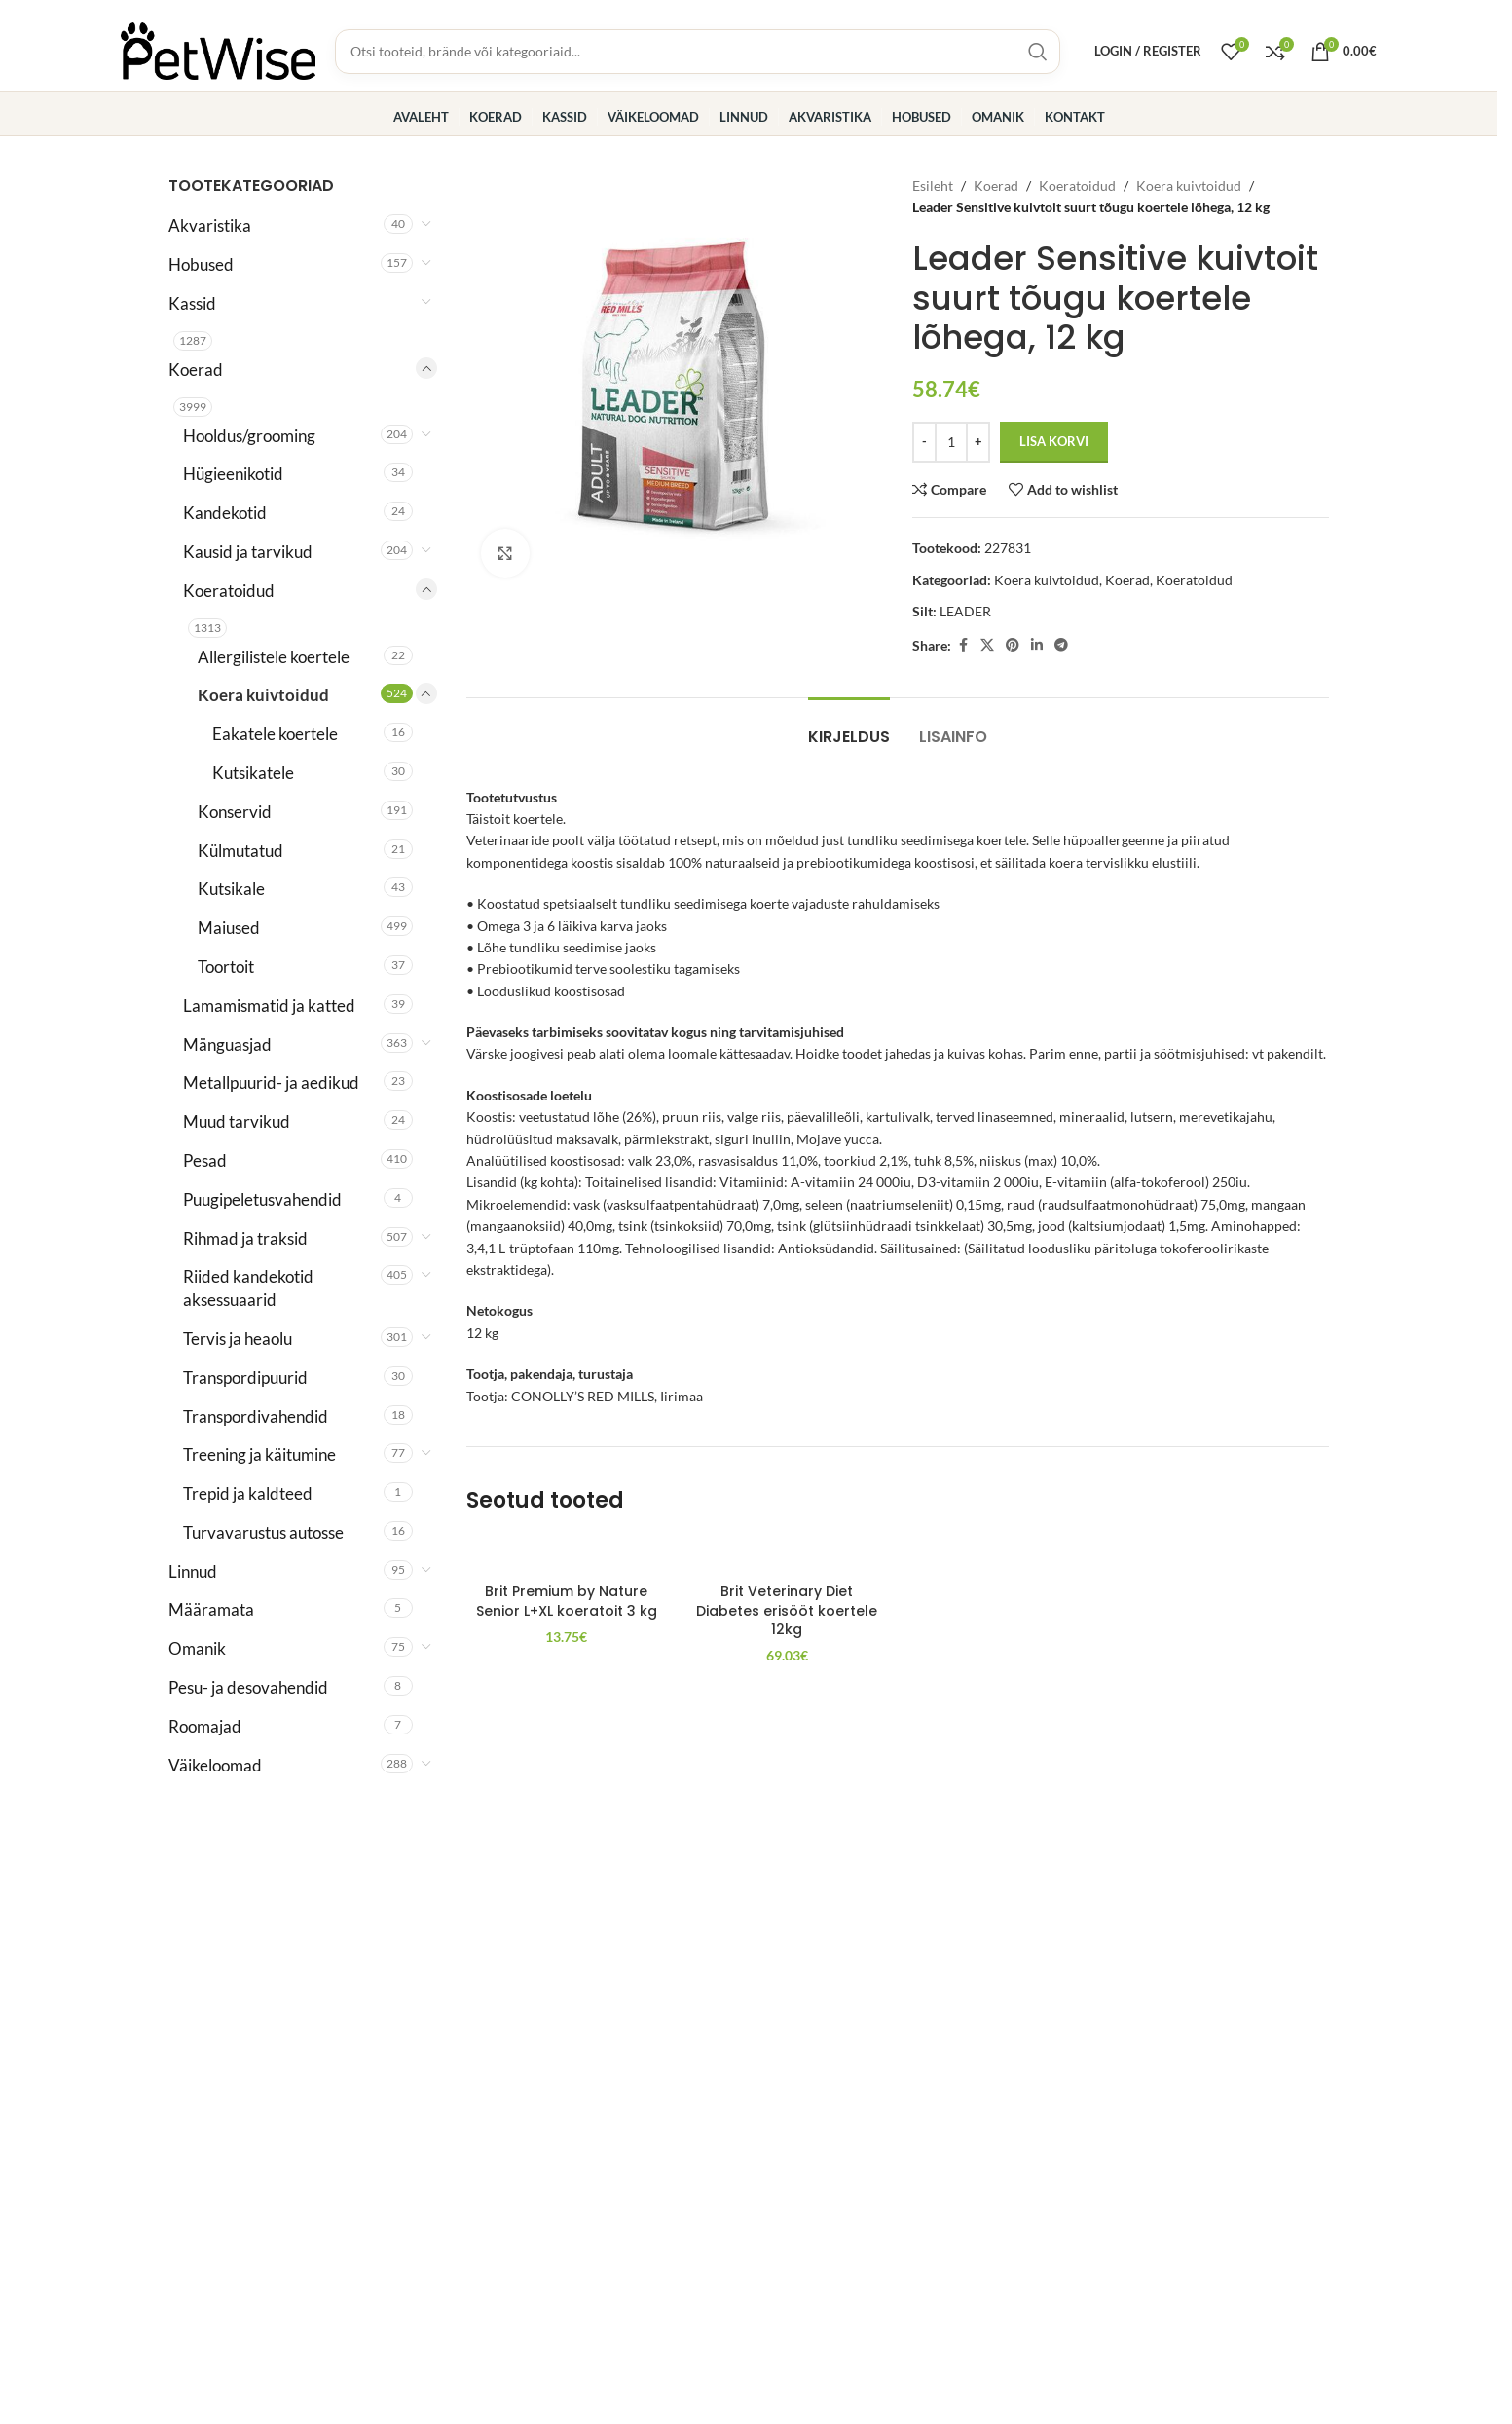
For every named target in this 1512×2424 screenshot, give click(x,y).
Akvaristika (209, 225)
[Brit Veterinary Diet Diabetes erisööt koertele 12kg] (787, 1555)
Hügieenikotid (233, 474)
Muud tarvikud (236, 1121)
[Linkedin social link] (1037, 645)
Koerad (195, 369)
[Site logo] (218, 49)
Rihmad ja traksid (245, 1238)
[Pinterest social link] (1012, 645)
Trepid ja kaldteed (248, 1493)
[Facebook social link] (963, 645)
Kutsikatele (253, 773)
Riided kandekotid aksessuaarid (248, 1288)
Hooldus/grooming (249, 436)
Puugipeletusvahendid (262, 1199)
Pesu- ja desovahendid (248, 1687)
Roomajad (204, 1726)
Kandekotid (225, 513)
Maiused (229, 927)
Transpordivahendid (255, 1416)
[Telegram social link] (1061, 645)
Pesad (205, 1160)
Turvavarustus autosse (263, 1532)
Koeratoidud (229, 590)
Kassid (192, 303)
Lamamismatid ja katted (269, 1005)
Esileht (932, 185)
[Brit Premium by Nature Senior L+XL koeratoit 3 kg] (567, 1555)
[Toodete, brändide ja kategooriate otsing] (697, 51)
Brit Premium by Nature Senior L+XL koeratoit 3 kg (566, 1601)
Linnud (192, 1571)
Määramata (211, 1609)
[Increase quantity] (978, 442)
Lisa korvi (1053, 441)
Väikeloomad (215, 1765)
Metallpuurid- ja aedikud (271, 1082)
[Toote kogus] (951, 442)
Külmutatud (240, 850)
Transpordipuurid (245, 1377)
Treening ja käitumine (259, 1454)
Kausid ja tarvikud (248, 551)
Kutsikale (231, 888)
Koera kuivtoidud (263, 695)
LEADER (965, 611)
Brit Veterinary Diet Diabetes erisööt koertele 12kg (786, 1610)
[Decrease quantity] (924, 442)
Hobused (201, 264)
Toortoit (226, 966)
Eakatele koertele (275, 734)
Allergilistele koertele (274, 657)
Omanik (197, 1648)
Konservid (235, 812)
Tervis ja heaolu (237, 1338)
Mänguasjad (227, 1044)
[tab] (849, 727)
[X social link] (987, 645)
